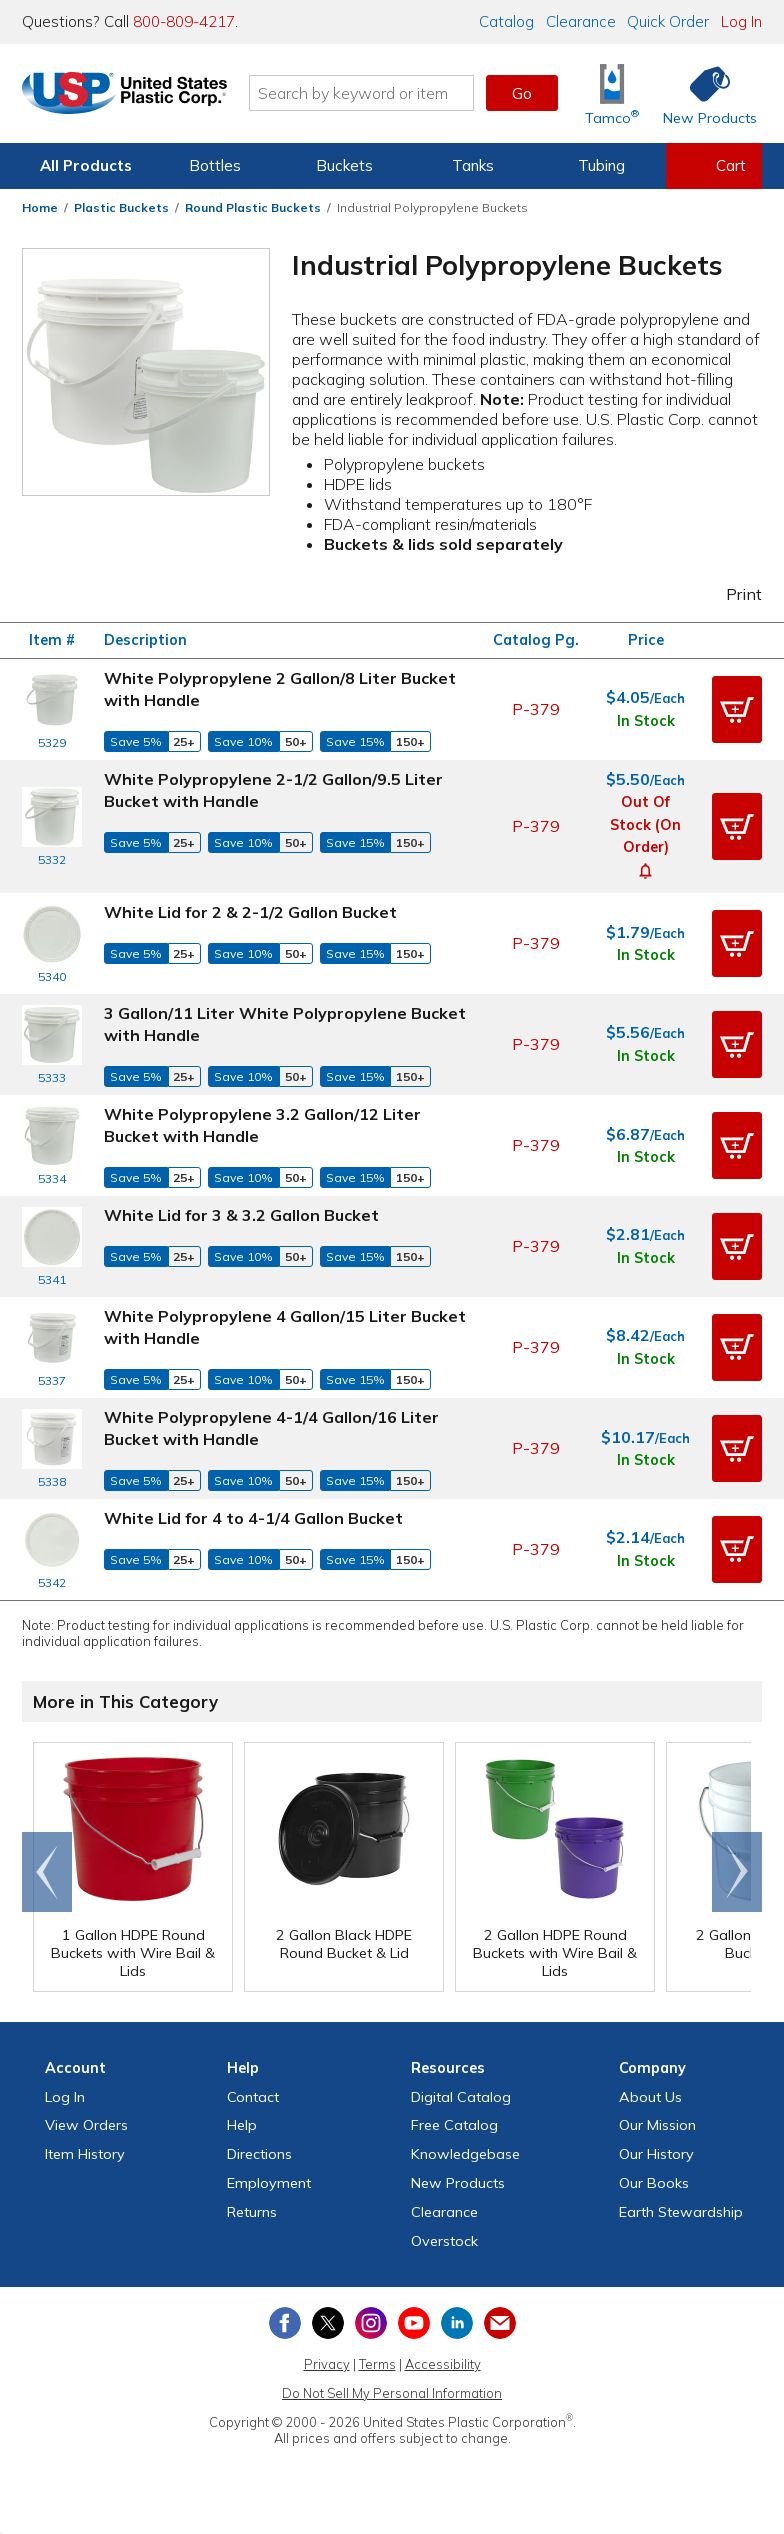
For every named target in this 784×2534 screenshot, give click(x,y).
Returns (252, 2212)
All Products (86, 165)
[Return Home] (140, 97)
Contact (253, 2097)
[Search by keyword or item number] (377, 93)
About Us (650, 2097)
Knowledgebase (465, 2154)
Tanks (473, 165)
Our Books (654, 2183)
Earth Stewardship (681, 2212)
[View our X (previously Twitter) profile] (328, 2323)
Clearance (581, 21)
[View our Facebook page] (285, 2323)
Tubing (601, 165)
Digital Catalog (461, 2097)
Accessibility (443, 2364)
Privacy (327, 2364)
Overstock (444, 2241)
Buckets (344, 165)
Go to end (47, 1872)
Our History (656, 2154)
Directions (259, 2154)
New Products (458, 2183)
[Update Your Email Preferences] (500, 2323)
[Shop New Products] (703, 93)
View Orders (86, 2125)
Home (40, 207)
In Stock (646, 721)
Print (731, 594)
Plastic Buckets (121, 207)
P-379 (536, 709)
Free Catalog (454, 2125)
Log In (741, 21)
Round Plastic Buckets (253, 207)
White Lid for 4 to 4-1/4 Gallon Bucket (253, 1518)
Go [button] (522, 93)
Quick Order (668, 21)
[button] (737, 709)
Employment (269, 2183)
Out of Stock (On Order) (645, 824)
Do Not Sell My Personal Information (392, 2393)
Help (242, 2125)
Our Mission (657, 2125)
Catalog (506, 21)
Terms (377, 2364)
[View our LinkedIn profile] (457, 2323)
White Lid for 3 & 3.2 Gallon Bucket (241, 1215)
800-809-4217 (184, 21)
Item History (85, 2154)
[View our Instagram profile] (371, 2323)
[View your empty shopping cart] (714, 166)
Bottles (215, 165)
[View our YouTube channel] (414, 2323)
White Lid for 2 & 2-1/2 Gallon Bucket (250, 912)
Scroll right (737, 1872)
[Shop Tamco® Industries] (612, 93)
